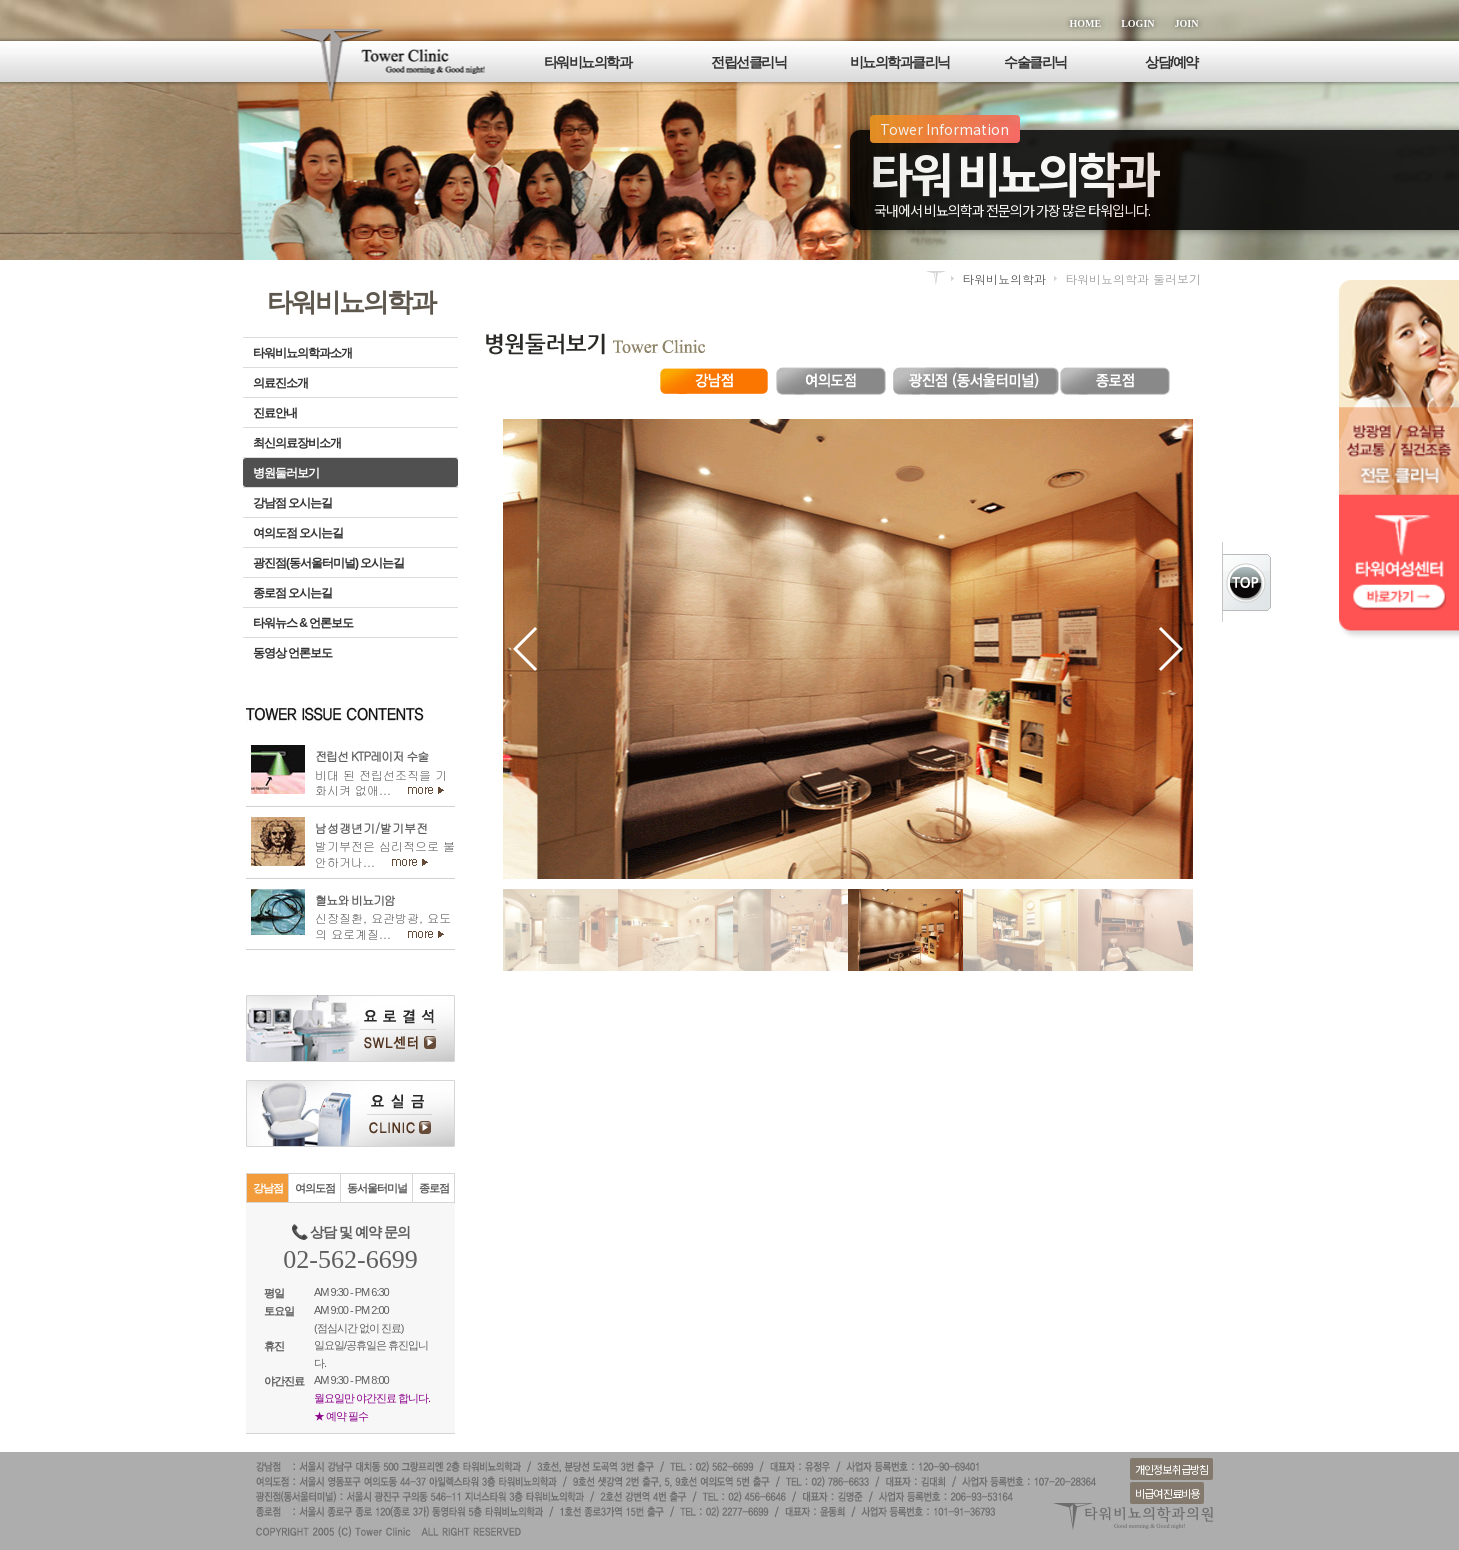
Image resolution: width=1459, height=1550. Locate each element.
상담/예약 (1171, 62)
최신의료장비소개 (297, 443)
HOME (1086, 23)
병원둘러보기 (286, 473)
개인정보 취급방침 (1171, 1469)
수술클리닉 (1035, 62)
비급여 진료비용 (1167, 1493)
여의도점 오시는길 (298, 533)
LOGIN (1137, 23)
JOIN (1187, 23)
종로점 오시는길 (292, 593)
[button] (526, 649)
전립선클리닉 (748, 62)
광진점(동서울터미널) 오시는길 (328, 563)
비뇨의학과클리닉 (900, 62)
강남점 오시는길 (292, 503)
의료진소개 (280, 383)
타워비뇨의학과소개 (302, 353)
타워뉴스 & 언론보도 (303, 623)
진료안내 (275, 413)
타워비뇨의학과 (588, 62)
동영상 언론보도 (292, 653)
